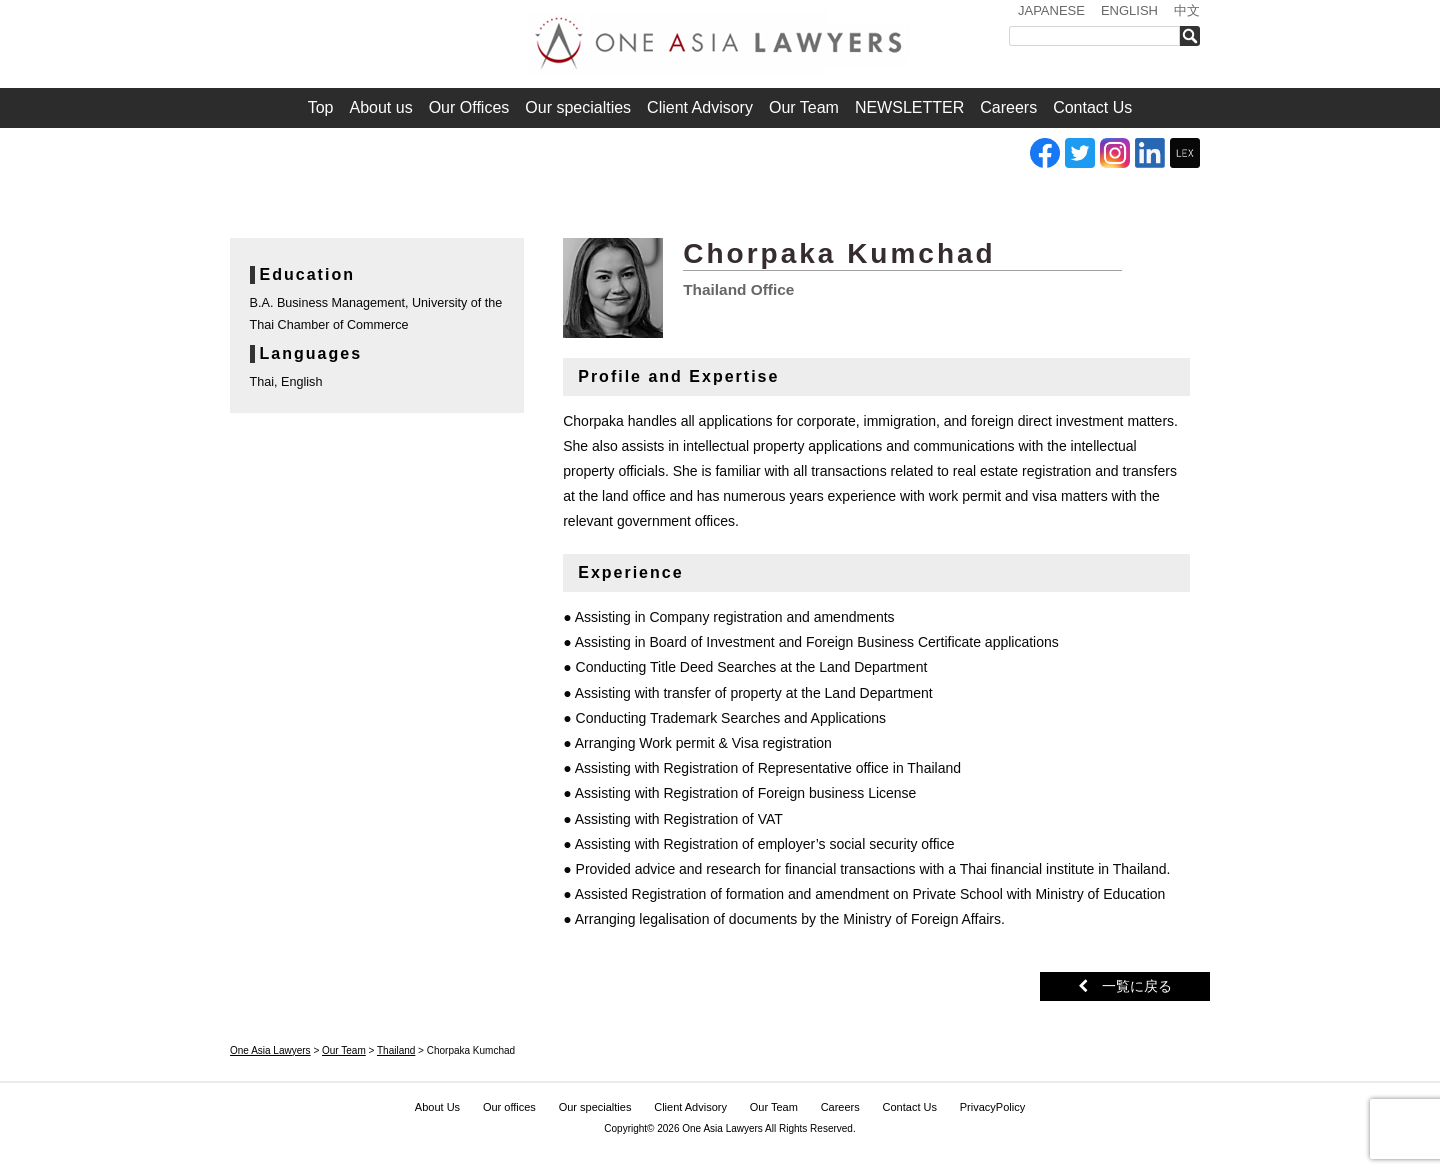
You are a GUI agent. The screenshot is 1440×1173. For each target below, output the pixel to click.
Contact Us (1092, 107)
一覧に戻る (1125, 986)
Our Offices (469, 107)
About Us (437, 1107)
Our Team (804, 107)
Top (321, 107)
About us (381, 107)
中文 (1187, 10)
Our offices (509, 1107)
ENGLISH (1129, 10)
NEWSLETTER (909, 107)
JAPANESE (1051, 10)
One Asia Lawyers (722, 1128)
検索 (1195, 36)
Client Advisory (700, 107)
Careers (1008, 107)
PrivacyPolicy (992, 1107)
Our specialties (578, 107)
